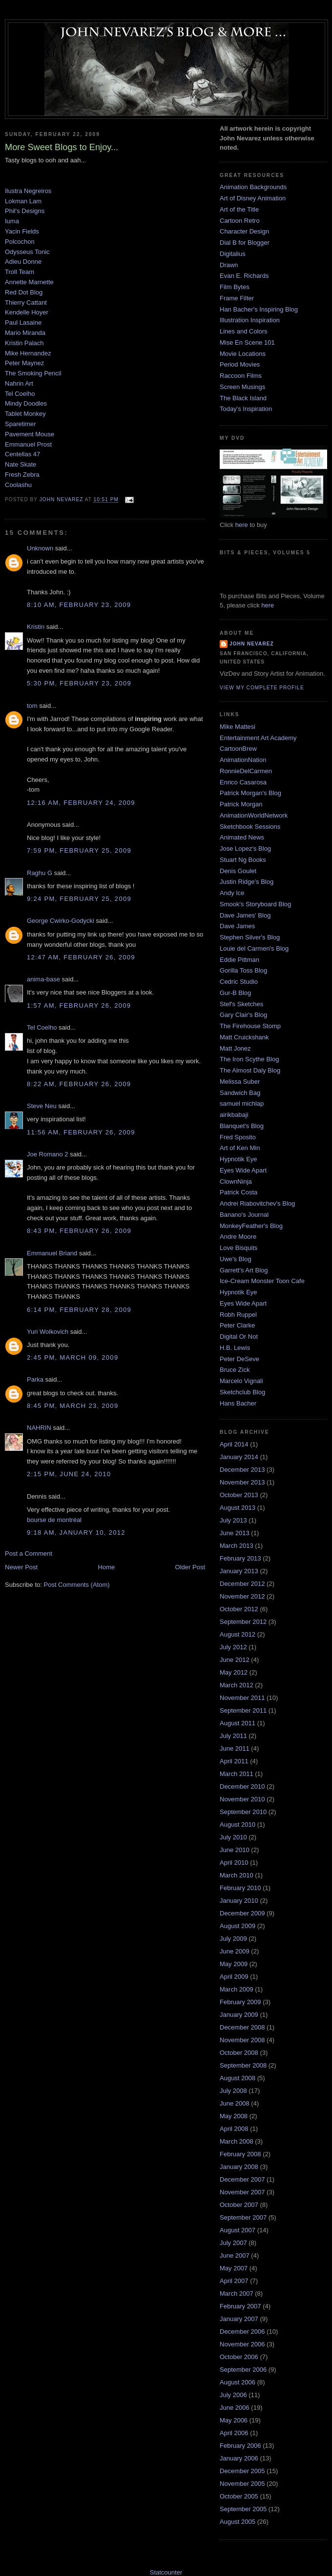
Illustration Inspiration (250, 320)
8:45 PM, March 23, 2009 (72, 1405)
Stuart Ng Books (243, 859)
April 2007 (234, 2280)
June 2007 (234, 2255)
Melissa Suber (240, 1081)
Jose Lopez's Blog (245, 848)
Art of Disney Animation (253, 198)
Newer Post (21, 1567)
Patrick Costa (238, 1192)
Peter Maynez (24, 363)
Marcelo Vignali (241, 1381)
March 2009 (236, 1989)
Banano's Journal (244, 1214)
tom (32, 705)
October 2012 (239, 1609)
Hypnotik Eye (238, 1159)
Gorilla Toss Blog (243, 970)
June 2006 (234, 2407)
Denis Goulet (238, 871)
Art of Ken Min (240, 1147)
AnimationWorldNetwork (254, 815)
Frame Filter (237, 298)
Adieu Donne (23, 261)
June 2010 (234, 1850)
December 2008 (242, 2027)
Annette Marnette (29, 282)
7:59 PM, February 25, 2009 (79, 850)
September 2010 (243, 1811)
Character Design (244, 231)
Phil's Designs (24, 211)
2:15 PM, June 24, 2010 (69, 1474)
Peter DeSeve (239, 1359)
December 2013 (242, 1469)
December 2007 (242, 2179)
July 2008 (233, 2090)
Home (106, 1567)
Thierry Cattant (26, 302)
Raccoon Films (241, 375)
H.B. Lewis (235, 1347)
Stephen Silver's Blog (250, 937)
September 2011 (243, 1710)
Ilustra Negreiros (28, 191)
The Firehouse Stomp (250, 1026)
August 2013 (237, 1507)
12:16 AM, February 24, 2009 (81, 802)
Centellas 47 (22, 454)
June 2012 (234, 1659)
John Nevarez (251, 643)
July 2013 (233, 1520)
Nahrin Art (19, 383)
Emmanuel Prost (28, 444)
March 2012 (236, 1685)
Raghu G (39, 873)
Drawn (229, 265)
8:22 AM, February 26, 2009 (79, 1084)
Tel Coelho (20, 393)
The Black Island (243, 398)
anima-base (43, 979)
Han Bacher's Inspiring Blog (259, 309)
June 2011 (234, 1748)
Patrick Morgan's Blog (250, 793)
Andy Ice (232, 893)
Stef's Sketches (241, 1004)
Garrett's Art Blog (244, 1270)
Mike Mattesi (237, 726)
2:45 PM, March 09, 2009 (72, 1357)
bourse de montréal (54, 1519)
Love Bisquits (238, 1247)
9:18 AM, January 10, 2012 (76, 1532)
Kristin (35, 626)
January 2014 (239, 1457)
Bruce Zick (234, 1369)
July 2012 (233, 1647)
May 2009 (234, 1964)
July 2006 (233, 2395)
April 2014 (234, 1444)
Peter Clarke (237, 1325)
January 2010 (239, 1900)
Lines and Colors (244, 331)
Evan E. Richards (244, 275)
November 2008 (242, 2040)
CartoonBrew (238, 748)
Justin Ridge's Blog (246, 881)
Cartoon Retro (240, 220)
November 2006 (242, 2344)
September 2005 (243, 2509)
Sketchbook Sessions (250, 826)
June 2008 (234, 2103)
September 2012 (243, 1621)
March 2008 (236, 2141)
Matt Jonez (235, 1048)
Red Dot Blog (23, 292)
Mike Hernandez (28, 353)
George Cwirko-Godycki (60, 920)
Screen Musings (242, 386)
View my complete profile (262, 687)
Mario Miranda (25, 332)
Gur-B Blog (235, 992)
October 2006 (239, 2357)
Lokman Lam (23, 201)
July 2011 (233, 1735)
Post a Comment (28, 1553)
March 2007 (236, 2293)
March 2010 (236, 1875)
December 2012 (242, 1583)
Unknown (40, 548)
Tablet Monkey (25, 413)
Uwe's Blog (235, 1259)
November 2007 (242, 2192)
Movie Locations (243, 353)
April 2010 (234, 1862)
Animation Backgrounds (253, 187)
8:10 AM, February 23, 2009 (79, 604)
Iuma (12, 221)
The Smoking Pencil (33, 373)
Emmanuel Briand (52, 1253)
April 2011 (234, 1761)
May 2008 (234, 2116)
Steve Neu (42, 1106)
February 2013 (240, 1558)
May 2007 (234, 2268)
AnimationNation (243, 759)
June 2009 (234, 1951)
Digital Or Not (239, 1336)
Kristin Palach (24, 343)
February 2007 (240, 2306)
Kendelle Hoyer (26, 312)
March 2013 (236, 1545)
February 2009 (240, 2002)
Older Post (190, 1567)
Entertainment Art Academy (258, 738)
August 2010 (237, 1824)
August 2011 (237, 1723)
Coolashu (18, 484)
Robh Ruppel (238, 1314)
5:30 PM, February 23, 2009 (79, 683)
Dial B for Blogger (245, 242)
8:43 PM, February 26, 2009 (79, 1230)
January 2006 (239, 2458)
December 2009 (242, 1913)
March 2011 (236, 1773)
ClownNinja (236, 1181)
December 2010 (242, 1786)
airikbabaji (234, 1114)
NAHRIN (39, 1427)
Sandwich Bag (240, 1092)
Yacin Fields (22, 231)
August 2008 (237, 2078)
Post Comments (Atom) (77, 1584)
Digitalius (233, 253)
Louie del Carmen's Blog (254, 948)
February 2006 (240, 2445)
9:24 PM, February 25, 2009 (79, 898)
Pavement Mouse (29, 434)
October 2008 (239, 2052)
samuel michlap (242, 1103)
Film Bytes (234, 287)
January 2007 (239, 2318)
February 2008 (240, 2154)
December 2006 (242, 2331)
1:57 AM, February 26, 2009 (79, 1005)
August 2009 (237, 1926)
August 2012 (237, 1634)
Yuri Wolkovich (47, 1331)
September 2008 (243, 2065)
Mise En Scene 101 (247, 342)
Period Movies (240, 364)
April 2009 (234, 1976)
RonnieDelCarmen (246, 771)
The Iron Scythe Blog (249, 1059)
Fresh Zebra (22, 474)
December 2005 (242, 2471)
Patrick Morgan (241, 804)
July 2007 (233, 2242)
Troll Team (19, 271)
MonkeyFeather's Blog (251, 1225)
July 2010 (233, 1837)
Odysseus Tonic (27, 251)
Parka (35, 1379)
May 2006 (234, 2420)
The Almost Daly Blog (250, 1070)
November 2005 (242, 2483)
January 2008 (239, 2166)
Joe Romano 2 (47, 1154)
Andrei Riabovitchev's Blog (257, 1203)
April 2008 (234, 2128)
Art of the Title (239, 209)
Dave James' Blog (245, 915)
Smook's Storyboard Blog (255, 904)
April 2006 (234, 2433)
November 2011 (242, 1697)
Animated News (242, 837)
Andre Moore (238, 1236)
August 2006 (237, 2382)
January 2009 (239, 2014)
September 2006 (243, 2369)
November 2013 (242, 1482)
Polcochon (20, 241)
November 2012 (242, 1596)
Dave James (237, 926)
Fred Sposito (238, 1137)
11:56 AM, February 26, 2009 (81, 1132)
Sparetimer (20, 424)
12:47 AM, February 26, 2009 (81, 957)
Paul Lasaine (23, 322)
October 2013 (239, 1495)
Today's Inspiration (246, 408)
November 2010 (242, 1799)
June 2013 (234, 1533)
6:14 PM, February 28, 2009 (79, 1309)
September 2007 (243, 2217)
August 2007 (237, 2230)
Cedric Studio (239, 981)
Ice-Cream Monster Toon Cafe (262, 1281)
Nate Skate (20, 464)
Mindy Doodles (26, 403)
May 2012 (234, 1672)
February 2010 (240, 1888)
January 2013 (239, 1571)
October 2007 (239, 2204)
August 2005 (237, 2521)
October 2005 (239, 2496)
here (241, 524)
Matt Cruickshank (244, 1037)
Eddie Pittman (239, 959)
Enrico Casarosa (243, 782)
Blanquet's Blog (242, 1126)
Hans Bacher (238, 1403)
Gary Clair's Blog (243, 1014)
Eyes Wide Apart (243, 1170)
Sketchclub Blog (242, 1392)
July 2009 (233, 1938)
